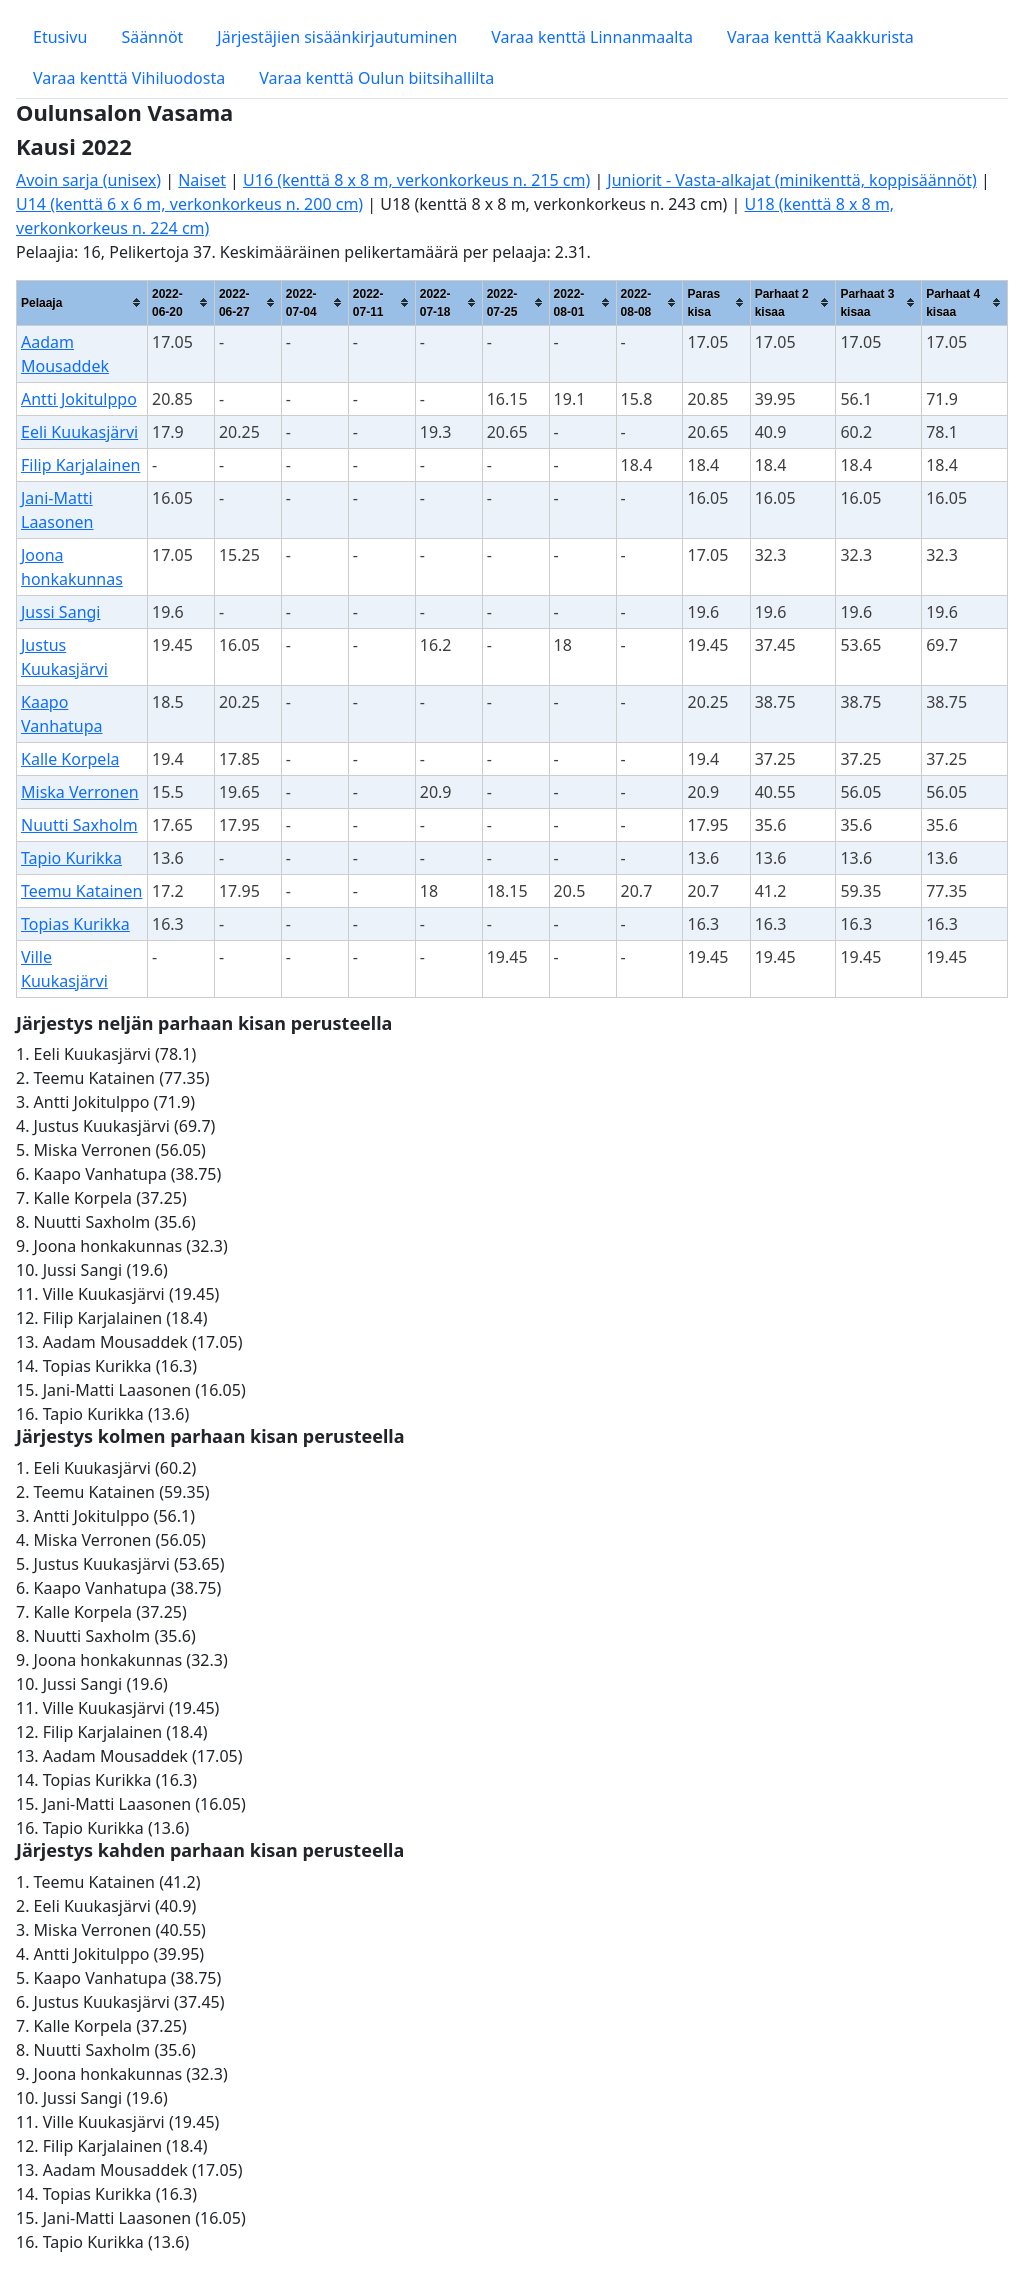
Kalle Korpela (70, 759)
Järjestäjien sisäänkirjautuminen (337, 37)
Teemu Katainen (81, 891)
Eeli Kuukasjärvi (79, 432)
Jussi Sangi (61, 612)
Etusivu (60, 37)
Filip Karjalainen (80, 465)
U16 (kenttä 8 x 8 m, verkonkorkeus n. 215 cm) (416, 180)
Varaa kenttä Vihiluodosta (129, 78)
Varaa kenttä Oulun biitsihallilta (376, 78)
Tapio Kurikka (71, 858)
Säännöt (152, 37)
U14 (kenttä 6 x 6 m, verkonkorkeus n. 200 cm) (189, 204)
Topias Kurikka (75, 924)
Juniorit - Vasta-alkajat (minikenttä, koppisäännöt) (791, 180)
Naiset (202, 180)
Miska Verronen (80, 792)
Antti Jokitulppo (79, 399)
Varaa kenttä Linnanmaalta (592, 37)
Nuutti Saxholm (79, 825)
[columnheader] (82, 302)
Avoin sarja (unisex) (88, 180)
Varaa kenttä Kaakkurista (820, 37)
